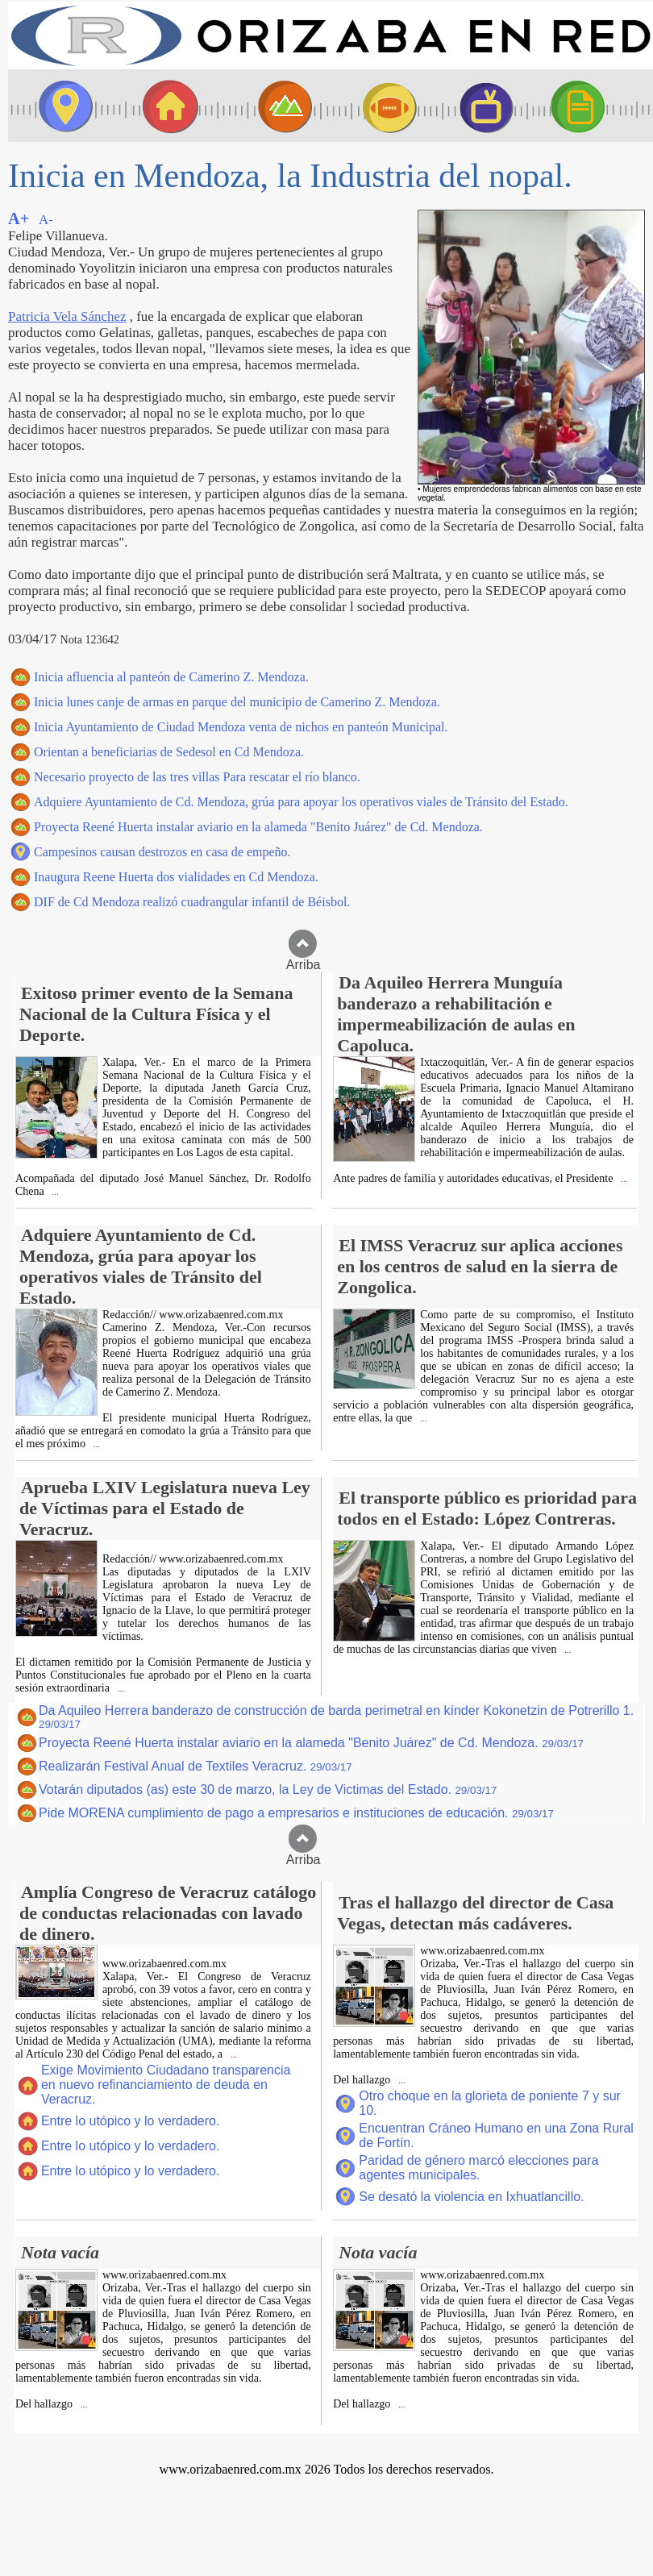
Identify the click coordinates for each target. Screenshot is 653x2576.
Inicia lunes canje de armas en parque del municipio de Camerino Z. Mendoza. (237, 702)
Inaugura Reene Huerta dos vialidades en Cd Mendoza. (176, 877)
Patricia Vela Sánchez (67, 316)
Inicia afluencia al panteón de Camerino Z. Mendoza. (171, 677)
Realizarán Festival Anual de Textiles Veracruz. (195, 1766)
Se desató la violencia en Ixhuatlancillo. (471, 2197)
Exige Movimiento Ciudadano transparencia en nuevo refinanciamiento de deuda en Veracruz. (166, 2084)
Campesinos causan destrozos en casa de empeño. (162, 852)
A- (46, 219)
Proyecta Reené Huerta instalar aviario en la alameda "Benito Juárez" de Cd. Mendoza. (258, 827)
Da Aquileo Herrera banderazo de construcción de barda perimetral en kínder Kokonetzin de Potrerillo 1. (336, 1717)
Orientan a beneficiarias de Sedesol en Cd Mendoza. (169, 752)
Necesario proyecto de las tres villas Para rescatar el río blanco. (197, 777)
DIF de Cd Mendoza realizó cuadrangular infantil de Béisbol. (192, 902)
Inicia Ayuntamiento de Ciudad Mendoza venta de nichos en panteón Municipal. (241, 727)
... (54, 1192)
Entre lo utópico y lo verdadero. (130, 2121)
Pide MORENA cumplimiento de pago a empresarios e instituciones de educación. (296, 1813)
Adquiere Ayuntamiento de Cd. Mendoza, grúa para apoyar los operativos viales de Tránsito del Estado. (301, 802)
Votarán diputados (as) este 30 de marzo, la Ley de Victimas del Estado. (268, 1789)
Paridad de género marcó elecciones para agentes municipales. (478, 2168)
